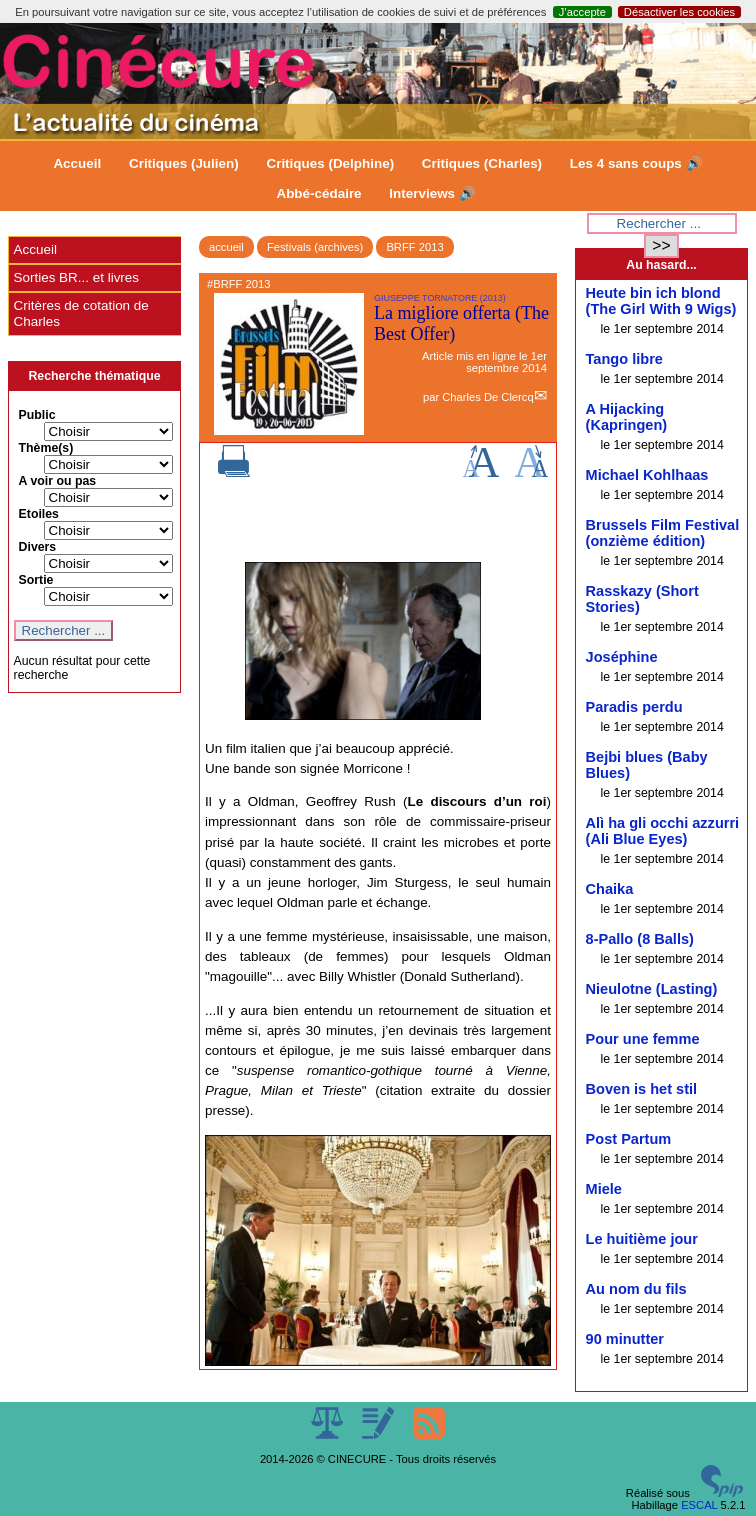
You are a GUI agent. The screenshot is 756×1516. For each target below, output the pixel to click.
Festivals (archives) (315, 247)
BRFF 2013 (414, 247)
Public (37, 415)
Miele (604, 1189)
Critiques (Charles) (482, 163)
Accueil (77, 163)
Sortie (36, 580)
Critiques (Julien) (184, 163)
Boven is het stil (642, 1089)
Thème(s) (46, 448)
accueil (226, 247)
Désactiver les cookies (679, 12)
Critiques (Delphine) (330, 163)
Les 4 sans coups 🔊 (636, 163)
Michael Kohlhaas (647, 475)
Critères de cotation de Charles (81, 313)
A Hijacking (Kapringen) (627, 417)
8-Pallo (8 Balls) (640, 939)
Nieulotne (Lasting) (652, 989)
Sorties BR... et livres (76, 277)
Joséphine (622, 657)
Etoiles (39, 514)
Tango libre (624, 359)
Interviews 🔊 (432, 193)
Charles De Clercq (487, 397)
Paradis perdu (634, 707)
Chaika (610, 889)
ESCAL (699, 1505)
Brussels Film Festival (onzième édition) (663, 533)
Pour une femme (643, 1039)
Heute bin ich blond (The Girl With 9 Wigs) (661, 301)
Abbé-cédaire (318, 193)
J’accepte (582, 12)
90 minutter (625, 1339)
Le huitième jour (642, 1239)
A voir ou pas (58, 481)
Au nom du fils (636, 1289)
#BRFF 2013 (238, 284)
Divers (38, 547)
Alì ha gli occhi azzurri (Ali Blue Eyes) (663, 831)
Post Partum (629, 1139)
